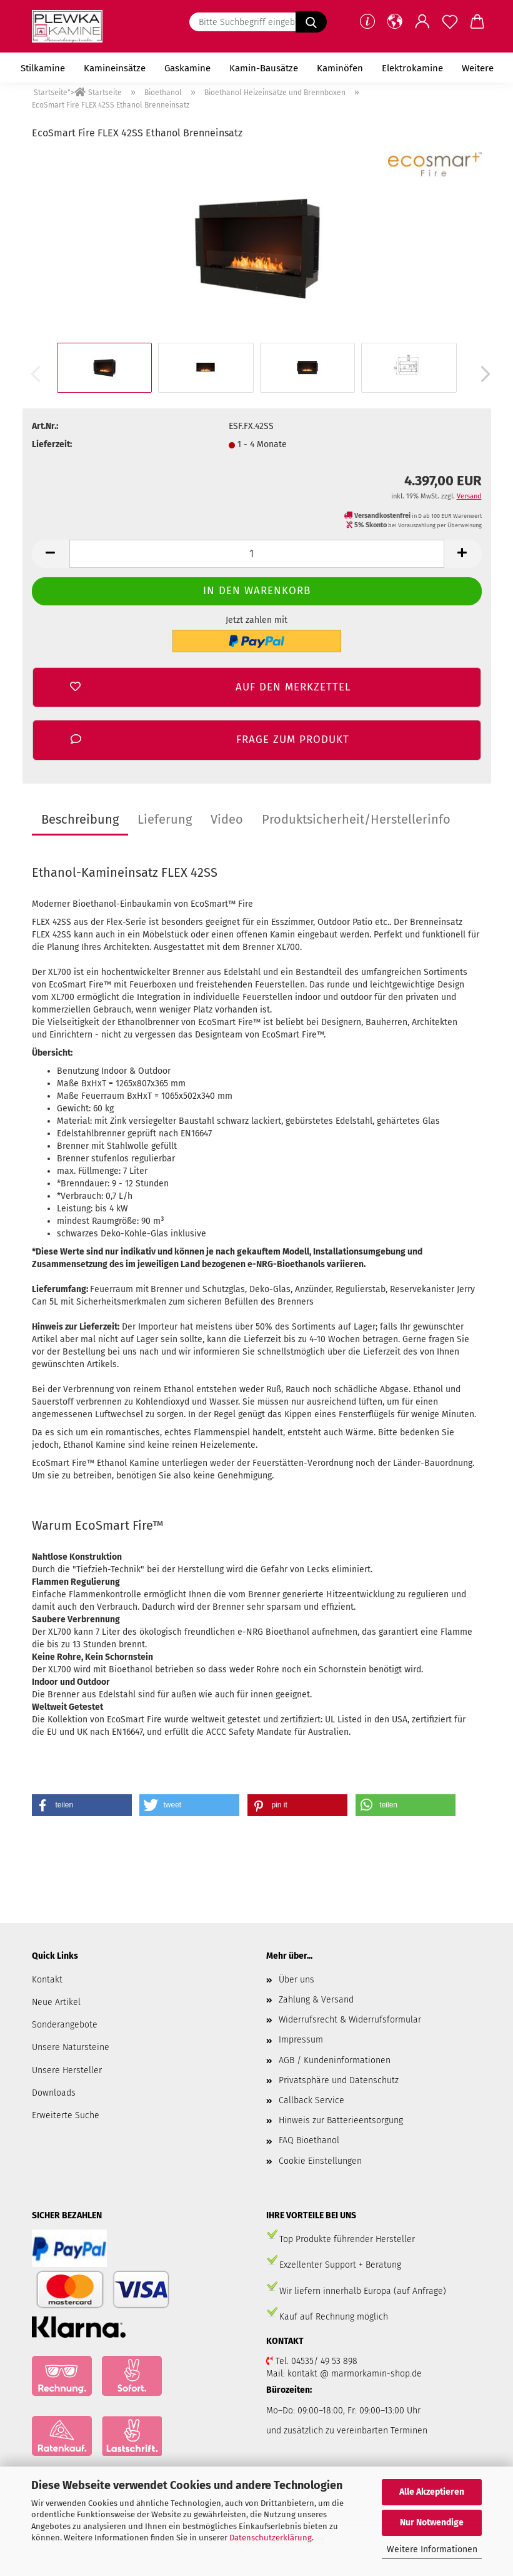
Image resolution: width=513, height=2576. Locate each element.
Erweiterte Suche (65, 2115)
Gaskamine (187, 68)
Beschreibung (80, 819)
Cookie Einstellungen (320, 2161)
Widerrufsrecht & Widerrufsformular (350, 2019)
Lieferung (164, 819)
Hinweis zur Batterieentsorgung (341, 2120)
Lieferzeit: (52, 444)
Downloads (54, 2093)
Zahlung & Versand (316, 1999)
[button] (395, 22)
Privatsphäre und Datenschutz (339, 2080)
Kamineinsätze (115, 68)
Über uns (296, 1979)
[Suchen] (311, 22)
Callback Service (311, 2100)
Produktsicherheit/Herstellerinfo (356, 819)
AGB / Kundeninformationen (335, 2060)
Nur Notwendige (432, 2522)
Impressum (301, 2039)
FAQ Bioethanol (309, 2140)
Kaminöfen (340, 68)
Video (227, 819)
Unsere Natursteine (70, 2047)
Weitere (478, 68)
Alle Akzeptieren (431, 2492)
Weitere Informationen (432, 2549)
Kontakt (47, 1979)
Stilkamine (43, 68)
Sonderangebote (64, 2024)
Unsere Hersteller (67, 2070)
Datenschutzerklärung (270, 2537)
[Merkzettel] (450, 22)
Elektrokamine (412, 68)
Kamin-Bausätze (263, 68)
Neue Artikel (56, 2002)
